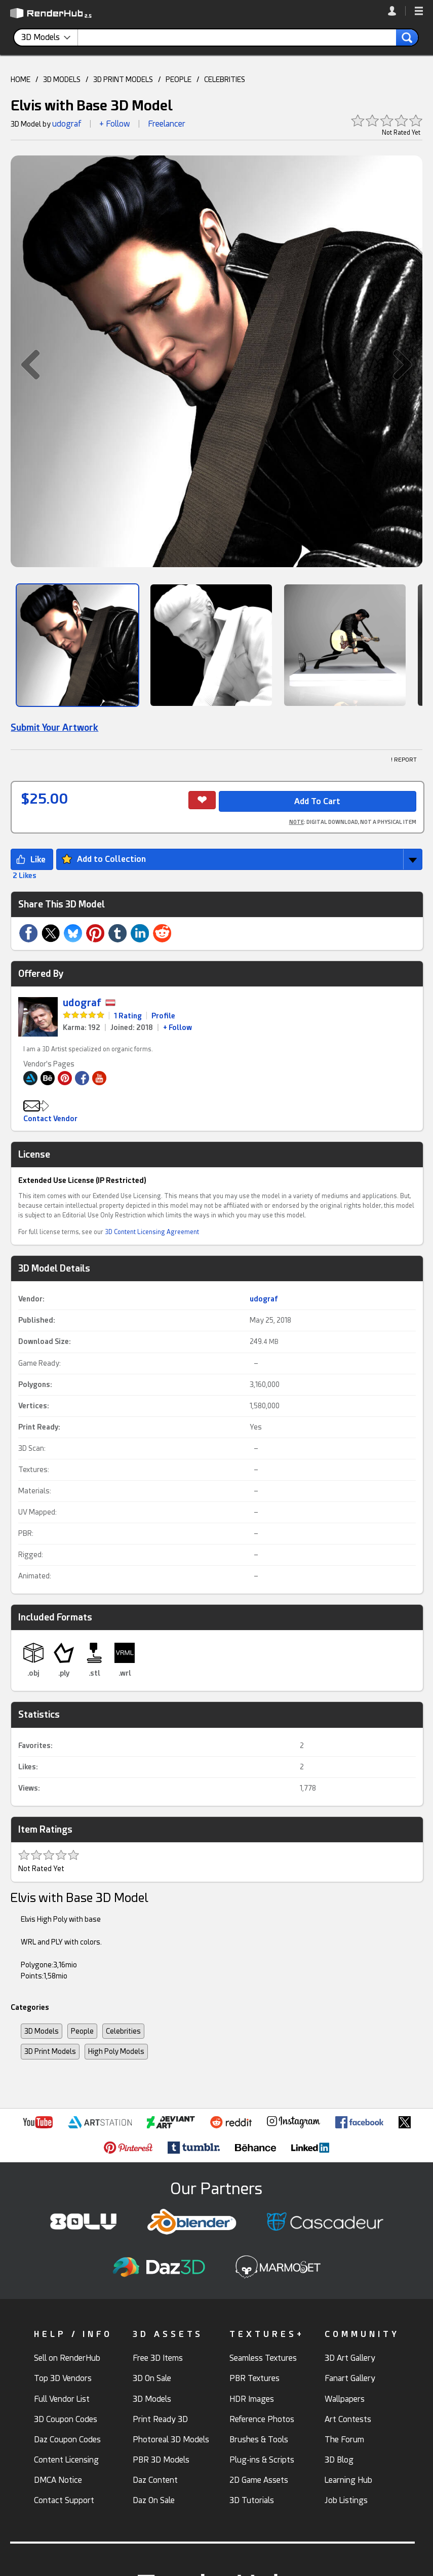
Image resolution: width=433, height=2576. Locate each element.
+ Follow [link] (177, 1027)
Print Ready (38, 1427)
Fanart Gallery (350, 2378)
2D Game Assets (258, 2480)
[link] (397, 11)
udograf (67, 124)
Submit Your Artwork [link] (54, 727)
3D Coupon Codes (65, 2419)
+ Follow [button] (114, 124)
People (82, 2031)
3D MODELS (62, 79)
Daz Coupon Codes (67, 2439)
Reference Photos (261, 2419)
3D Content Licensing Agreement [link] (152, 1232)
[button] (419, 11)
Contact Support (64, 2500)
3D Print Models (50, 2051)
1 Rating (128, 1016)
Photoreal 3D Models (171, 2439)
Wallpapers (345, 2399)
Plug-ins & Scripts (261, 2460)
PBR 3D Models (161, 2460)
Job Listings (346, 2500)
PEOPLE (178, 79)
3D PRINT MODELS (123, 79)
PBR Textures (254, 2378)
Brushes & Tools (258, 2439)
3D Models (41, 2031)
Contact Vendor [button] (50, 1119)
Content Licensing (66, 2460)
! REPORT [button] (404, 760)
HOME (20, 79)
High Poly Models (116, 2051)
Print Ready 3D (160, 2419)
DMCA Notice (58, 2480)
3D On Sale (152, 2378)
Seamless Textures (263, 2358)
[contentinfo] (49, 37)
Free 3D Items (158, 2358)
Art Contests (348, 2419)
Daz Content (155, 2480)
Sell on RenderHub (67, 2358)
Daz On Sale (154, 2500)
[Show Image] (77, 645)
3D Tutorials (251, 2500)
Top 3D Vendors (63, 2378)
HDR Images (251, 2399)
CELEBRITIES (224, 79)
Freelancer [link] (166, 124)
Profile (163, 1016)
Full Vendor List (62, 2399)
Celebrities (123, 2031)
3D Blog (339, 2460)
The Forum (344, 2439)
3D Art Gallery (350, 2358)
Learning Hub (348, 2480)
